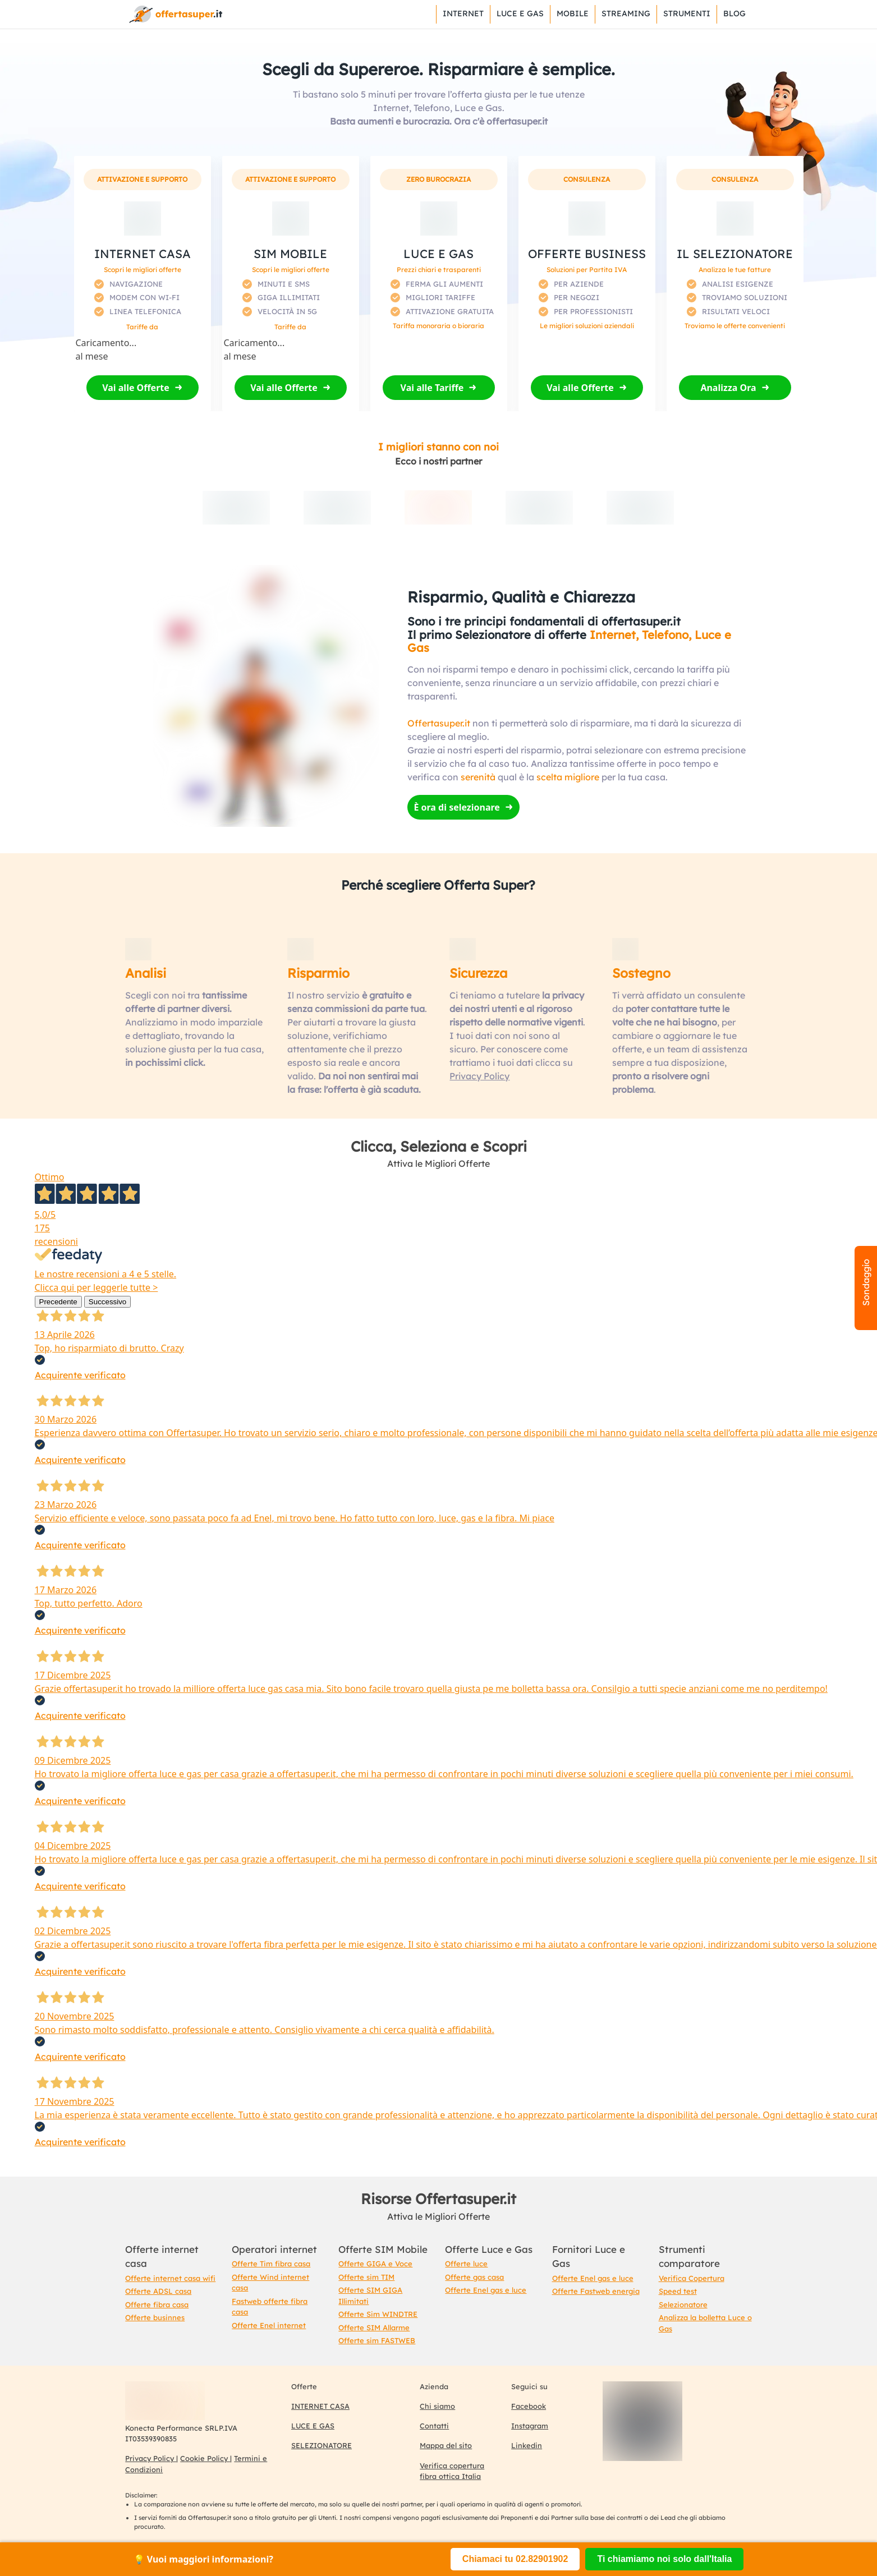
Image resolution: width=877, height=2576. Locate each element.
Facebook (528, 2406)
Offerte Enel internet (269, 2325)
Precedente (58, 1302)
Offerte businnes (155, 2317)
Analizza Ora (728, 387)
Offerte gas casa (474, 2277)
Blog (734, 13)
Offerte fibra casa (157, 2304)
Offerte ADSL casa (158, 2291)
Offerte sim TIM (366, 2277)
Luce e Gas (520, 13)
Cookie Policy (205, 2458)
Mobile (573, 13)
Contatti (434, 2425)
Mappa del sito (446, 2445)
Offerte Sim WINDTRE (377, 2314)
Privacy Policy (479, 1076)
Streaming (625, 13)
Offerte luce (466, 2263)
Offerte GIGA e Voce (375, 2263)
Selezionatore (683, 2304)
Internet (463, 13)
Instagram (529, 2425)
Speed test (678, 2291)
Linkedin (526, 2445)
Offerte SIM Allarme (374, 2327)
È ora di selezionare (457, 807)
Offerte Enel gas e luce (485, 2289)
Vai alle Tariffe (432, 387)
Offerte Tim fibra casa (271, 2263)
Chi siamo (437, 2406)
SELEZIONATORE (321, 2445)
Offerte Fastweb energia (596, 2291)
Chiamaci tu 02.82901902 (515, 2559)
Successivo (107, 1302)
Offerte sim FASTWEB (376, 2340)
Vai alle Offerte (135, 387)
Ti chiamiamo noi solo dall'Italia (664, 2559)
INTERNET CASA (320, 2406)
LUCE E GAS (312, 2425)
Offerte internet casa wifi (170, 2278)
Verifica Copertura (691, 2278)
